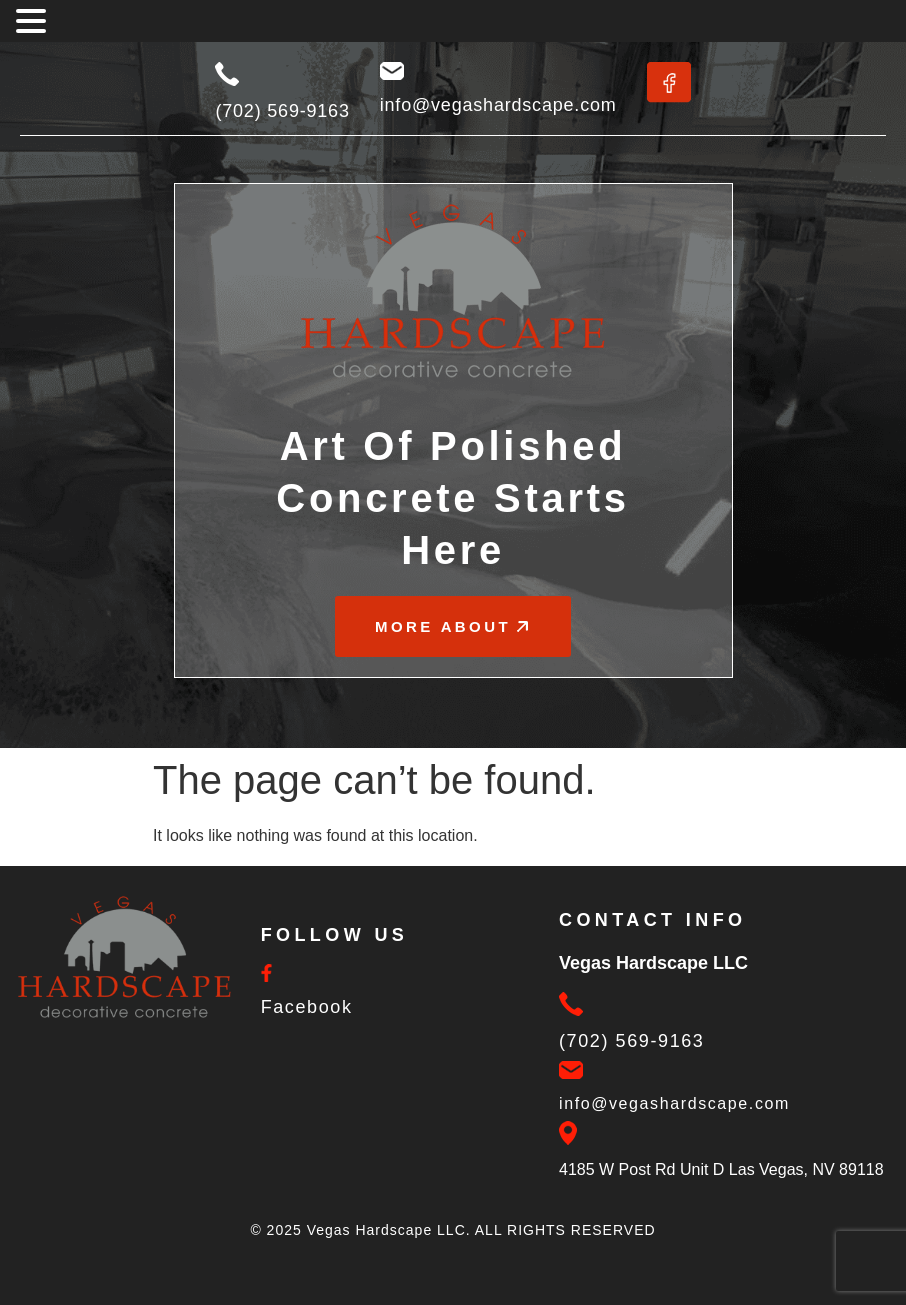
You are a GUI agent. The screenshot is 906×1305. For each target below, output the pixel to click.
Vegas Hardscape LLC (386, 1230)
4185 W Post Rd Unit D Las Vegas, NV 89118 (721, 1169)
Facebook (307, 1007)
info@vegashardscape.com (498, 105)
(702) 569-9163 (282, 111)
